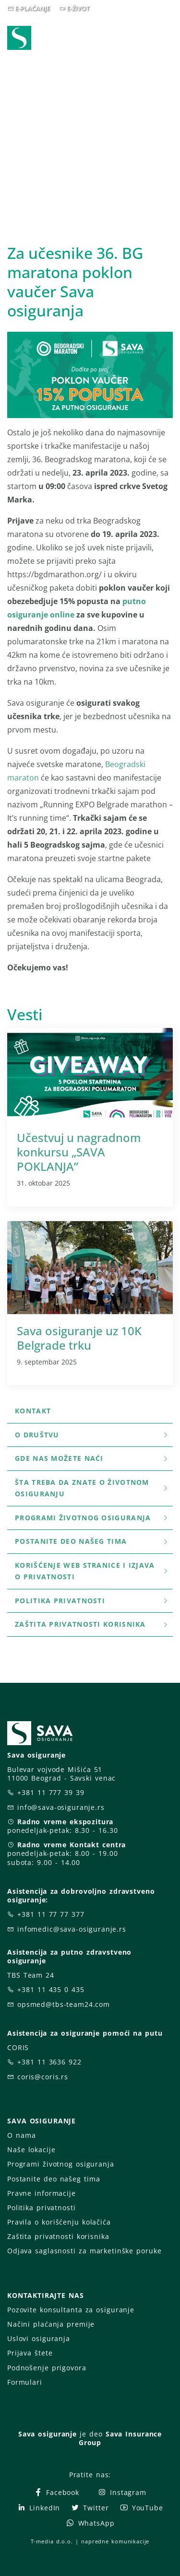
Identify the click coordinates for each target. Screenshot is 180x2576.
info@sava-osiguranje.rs (61, 1807)
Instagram (121, 2492)
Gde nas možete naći (92, 1458)
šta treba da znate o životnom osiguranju (92, 1488)
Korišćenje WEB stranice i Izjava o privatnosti (92, 1571)
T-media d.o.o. (52, 2541)
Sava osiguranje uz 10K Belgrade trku (79, 1338)
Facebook (56, 2492)
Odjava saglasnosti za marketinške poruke (84, 2250)
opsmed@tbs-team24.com (63, 2004)
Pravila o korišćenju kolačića (59, 2221)
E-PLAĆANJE (32, 8)
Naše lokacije (31, 2149)
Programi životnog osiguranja (92, 1517)
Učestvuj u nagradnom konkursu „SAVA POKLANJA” (79, 1152)
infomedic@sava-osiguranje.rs (71, 1929)
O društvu (92, 1434)
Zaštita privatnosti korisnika (92, 1624)
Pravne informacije (41, 2193)
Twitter (89, 2507)
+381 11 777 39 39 (50, 1792)
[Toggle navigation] (167, 39)
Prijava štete (29, 2352)
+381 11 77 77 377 (50, 1914)
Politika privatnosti (92, 1600)
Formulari (24, 2382)
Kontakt (33, 1410)
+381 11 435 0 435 (50, 1989)
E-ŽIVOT (78, 8)
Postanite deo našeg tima (92, 1541)
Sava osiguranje (47, 2433)
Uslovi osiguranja (38, 2338)
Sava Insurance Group (120, 2438)
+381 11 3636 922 (49, 2061)
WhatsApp (90, 2523)
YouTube (141, 2507)
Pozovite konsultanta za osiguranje (70, 2309)
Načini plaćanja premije (51, 2324)
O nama (21, 2135)
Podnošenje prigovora (46, 2367)
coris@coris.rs (42, 2076)
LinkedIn (38, 2507)
